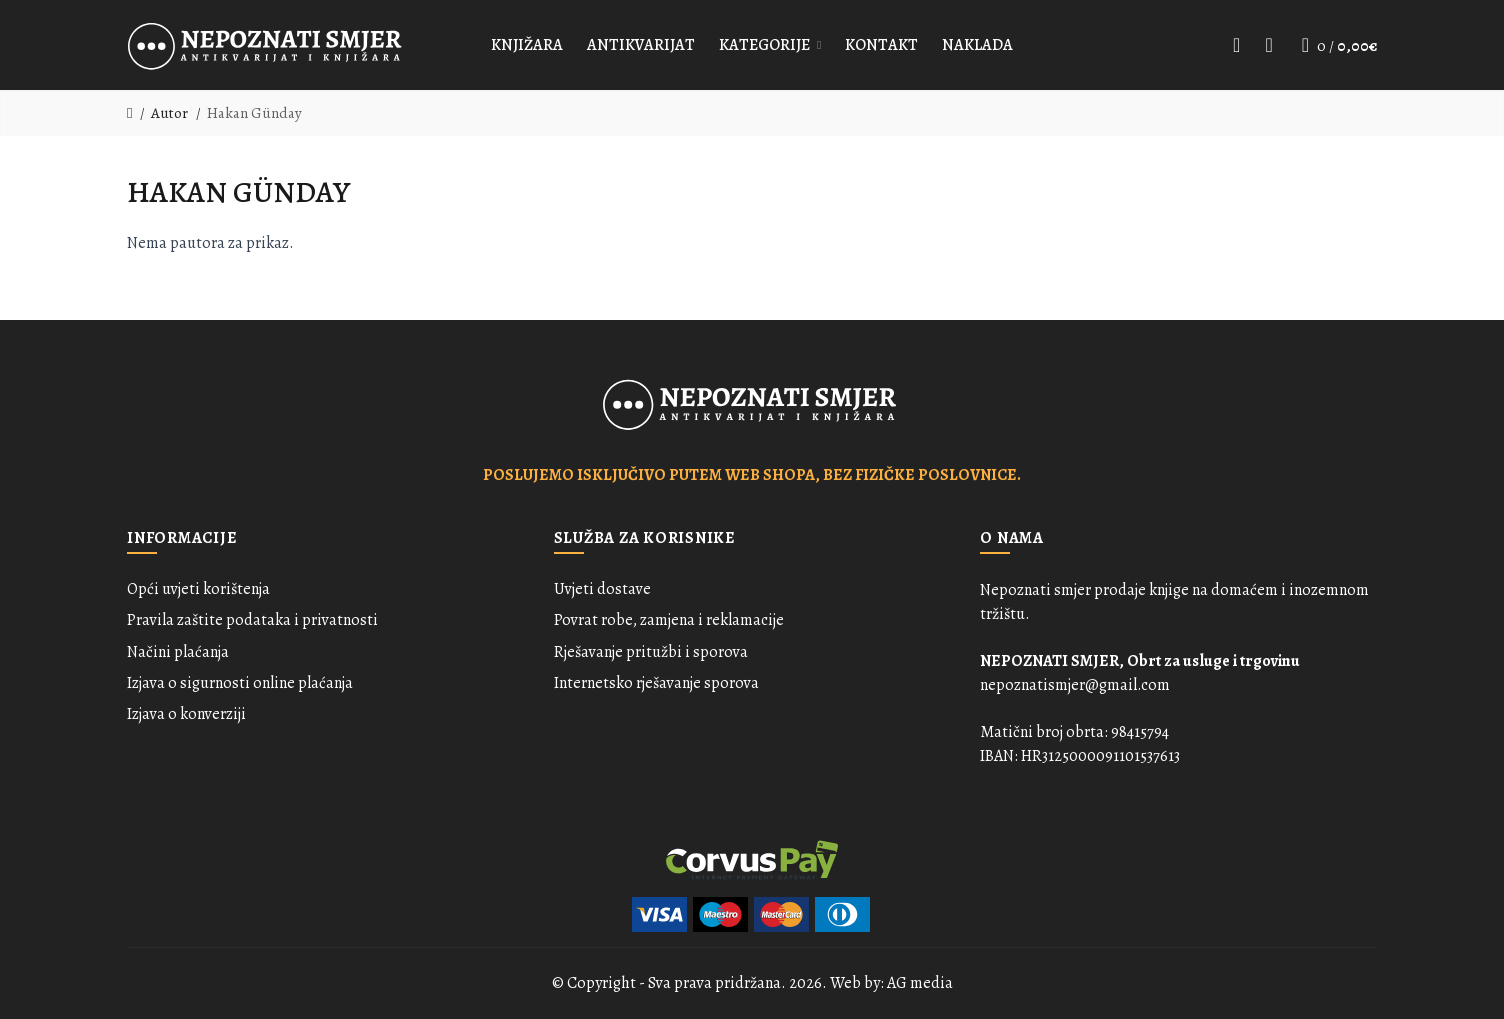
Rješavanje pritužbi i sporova (651, 652)
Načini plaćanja (178, 652)
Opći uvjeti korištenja (198, 589)
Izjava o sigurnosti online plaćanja (240, 683)
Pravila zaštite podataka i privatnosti (252, 620)
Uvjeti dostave (602, 589)
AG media (920, 983)
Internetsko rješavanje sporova (656, 683)
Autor (169, 113)
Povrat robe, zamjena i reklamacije (669, 620)
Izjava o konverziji (186, 714)
